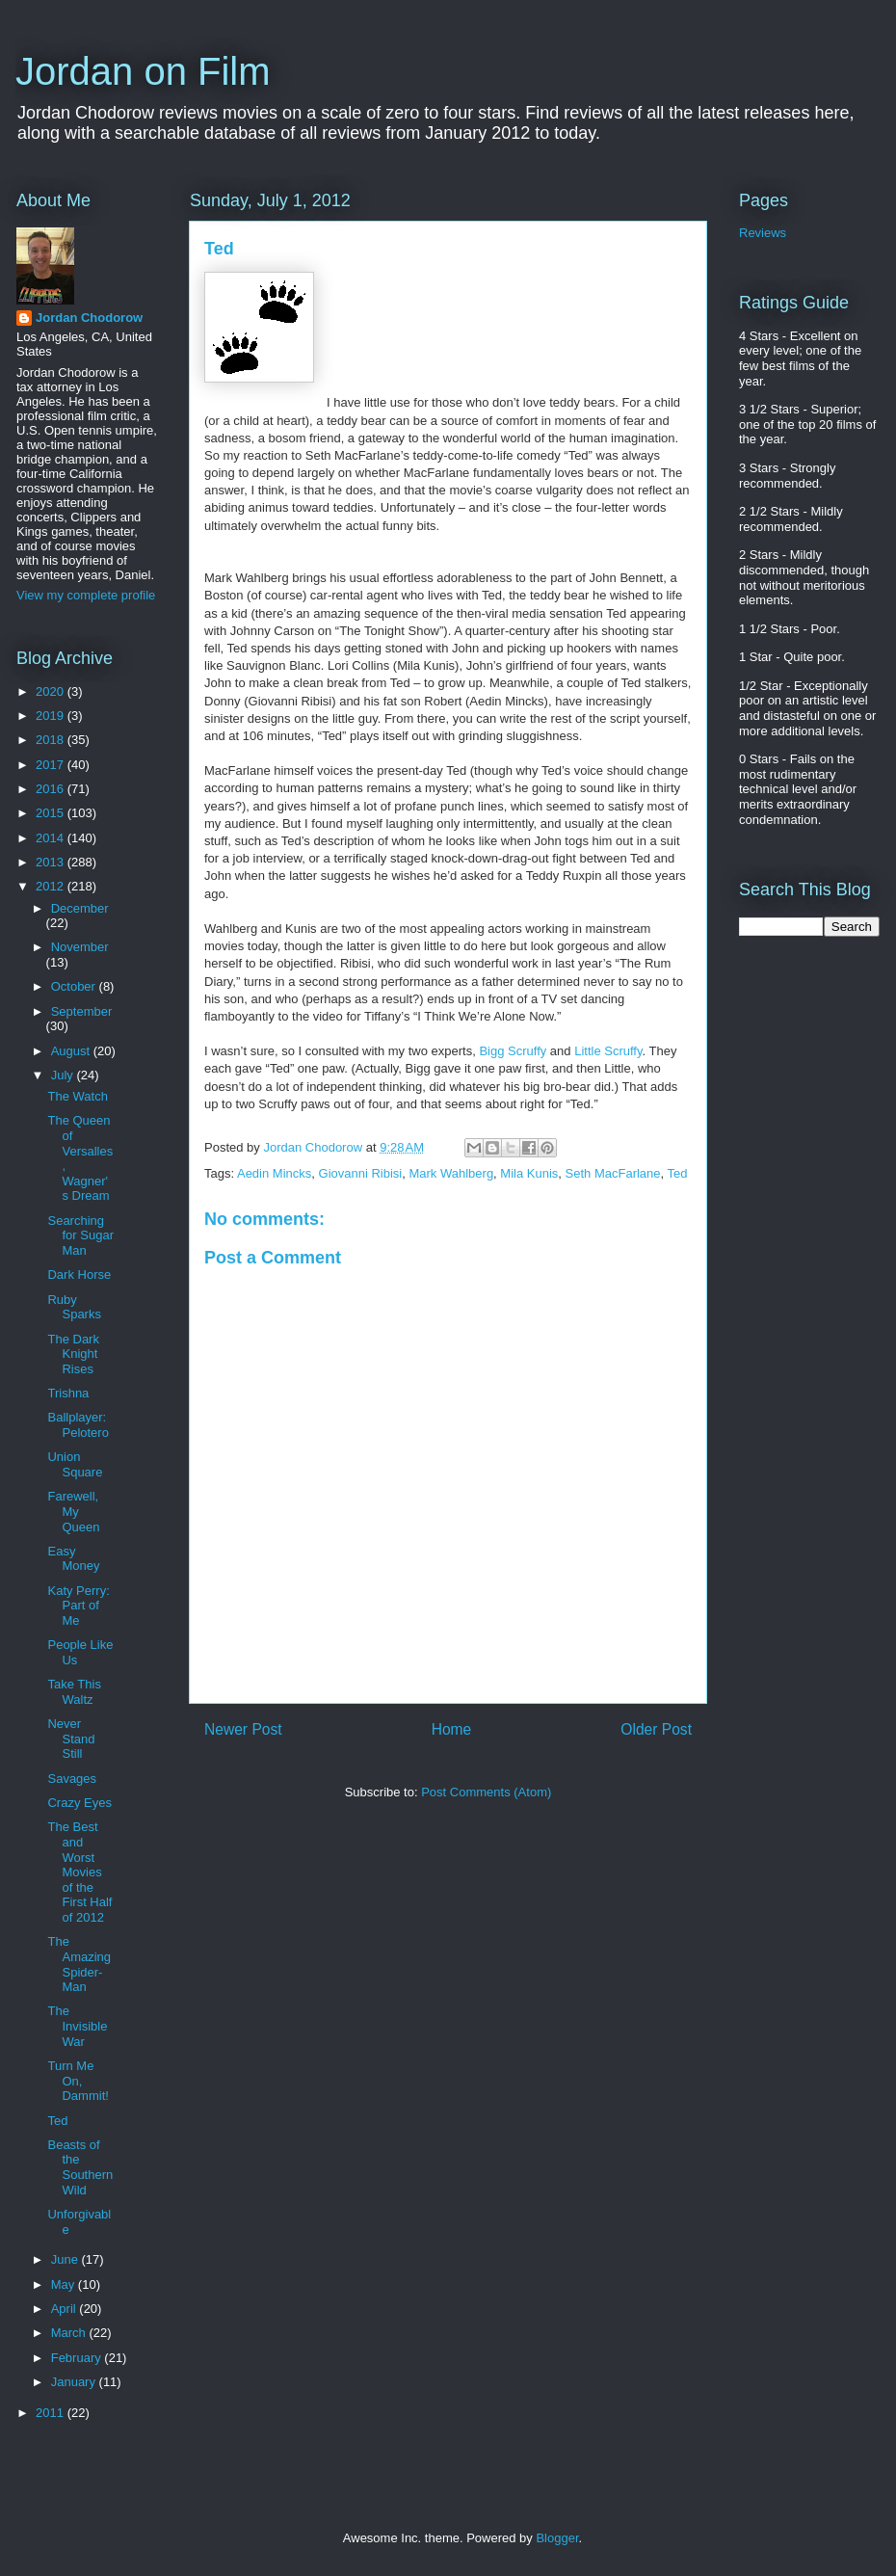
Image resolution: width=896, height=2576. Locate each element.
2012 (51, 886)
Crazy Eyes (79, 1802)
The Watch (77, 1096)
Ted (678, 1173)
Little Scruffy (608, 1051)
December (80, 908)
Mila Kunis (529, 1173)
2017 (51, 764)
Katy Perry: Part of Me (78, 1605)
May (64, 2284)
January (75, 2382)
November (80, 947)
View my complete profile (85, 595)
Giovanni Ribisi (361, 1173)
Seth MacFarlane (613, 1173)
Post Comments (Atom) (486, 1792)
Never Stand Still (70, 1738)
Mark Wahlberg (450, 1173)
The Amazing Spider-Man (79, 1964)
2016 (51, 789)
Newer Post (243, 1729)
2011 (51, 2412)
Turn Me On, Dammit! (77, 2080)
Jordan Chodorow (89, 317)
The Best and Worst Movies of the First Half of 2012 (79, 1872)
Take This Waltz (73, 1692)
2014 (51, 838)
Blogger (557, 2538)
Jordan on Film (143, 71)
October (75, 986)
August (72, 1051)
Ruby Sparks (73, 1307)
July (64, 1075)
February (78, 2357)
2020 (51, 691)
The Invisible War (77, 2026)
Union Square (74, 1464)
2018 (51, 739)
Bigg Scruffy (512, 1051)
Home (452, 1729)
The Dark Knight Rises (72, 1354)
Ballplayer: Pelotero (77, 1425)
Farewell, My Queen (73, 1511)
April (65, 2308)
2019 (51, 715)
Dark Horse (79, 1274)
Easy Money (73, 1559)
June (66, 2259)
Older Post (656, 1729)
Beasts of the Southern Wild (80, 2167)
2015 (51, 813)
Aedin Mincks (274, 1173)
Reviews (762, 233)
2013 (51, 862)
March (70, 2332)
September (82, 1011)
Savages (71, 1778)
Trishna (68, 1393)
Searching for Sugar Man (80, 1235)
